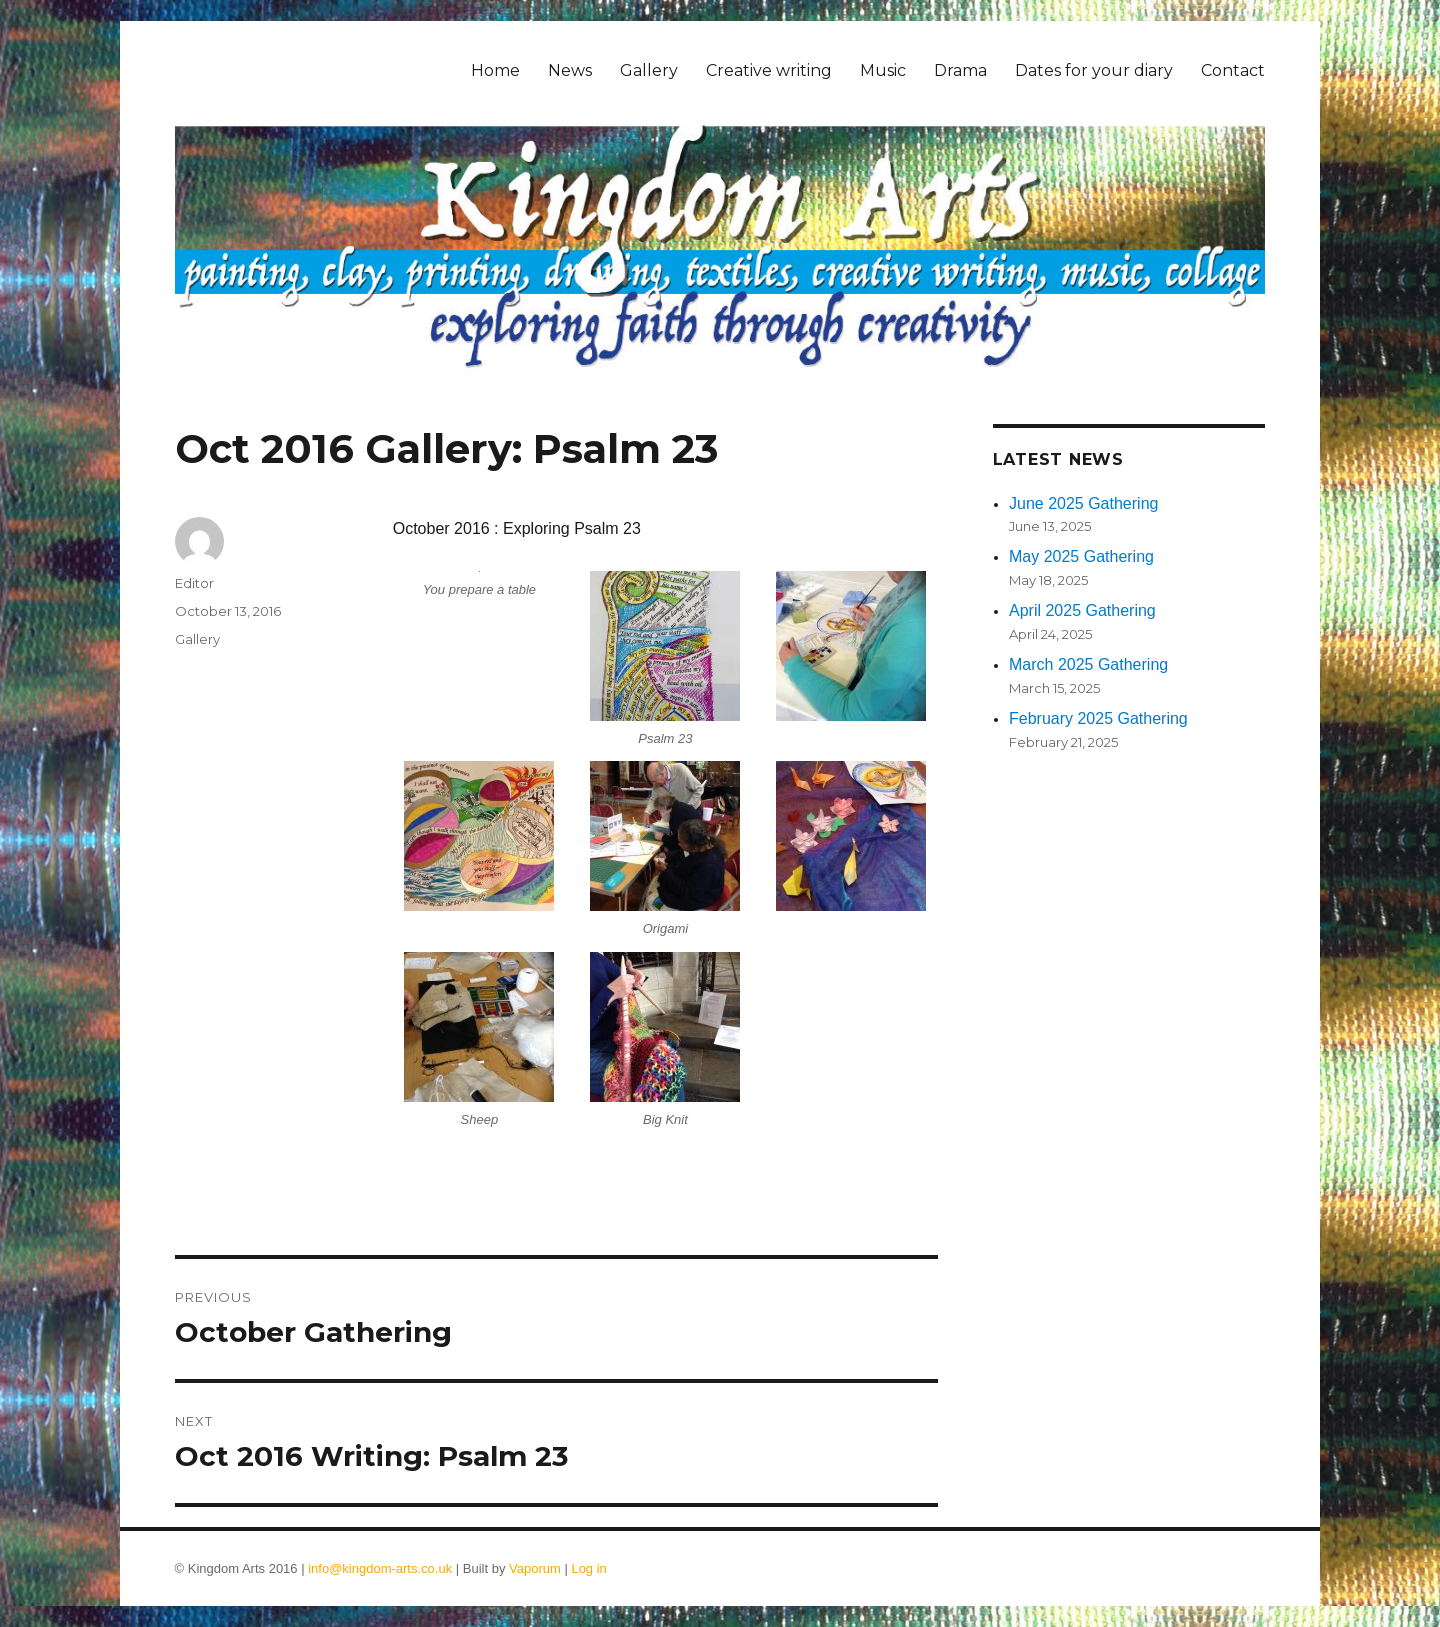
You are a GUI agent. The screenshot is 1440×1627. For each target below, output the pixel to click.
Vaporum (535, 1568)
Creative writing (769, 70)
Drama (960, 70)
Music (883, 70)
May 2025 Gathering (1081, 556)
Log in (588, 1568)
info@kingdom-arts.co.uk (380, 1568)
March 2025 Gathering (1088, 664)
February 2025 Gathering (1098, 718)
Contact (1233, 70)
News (570, 70)
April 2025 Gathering (1082, 610)
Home (495, 70)
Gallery (649, 70)
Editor (194, 583)
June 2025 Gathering (1083, 503)
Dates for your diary (1094, 70)
